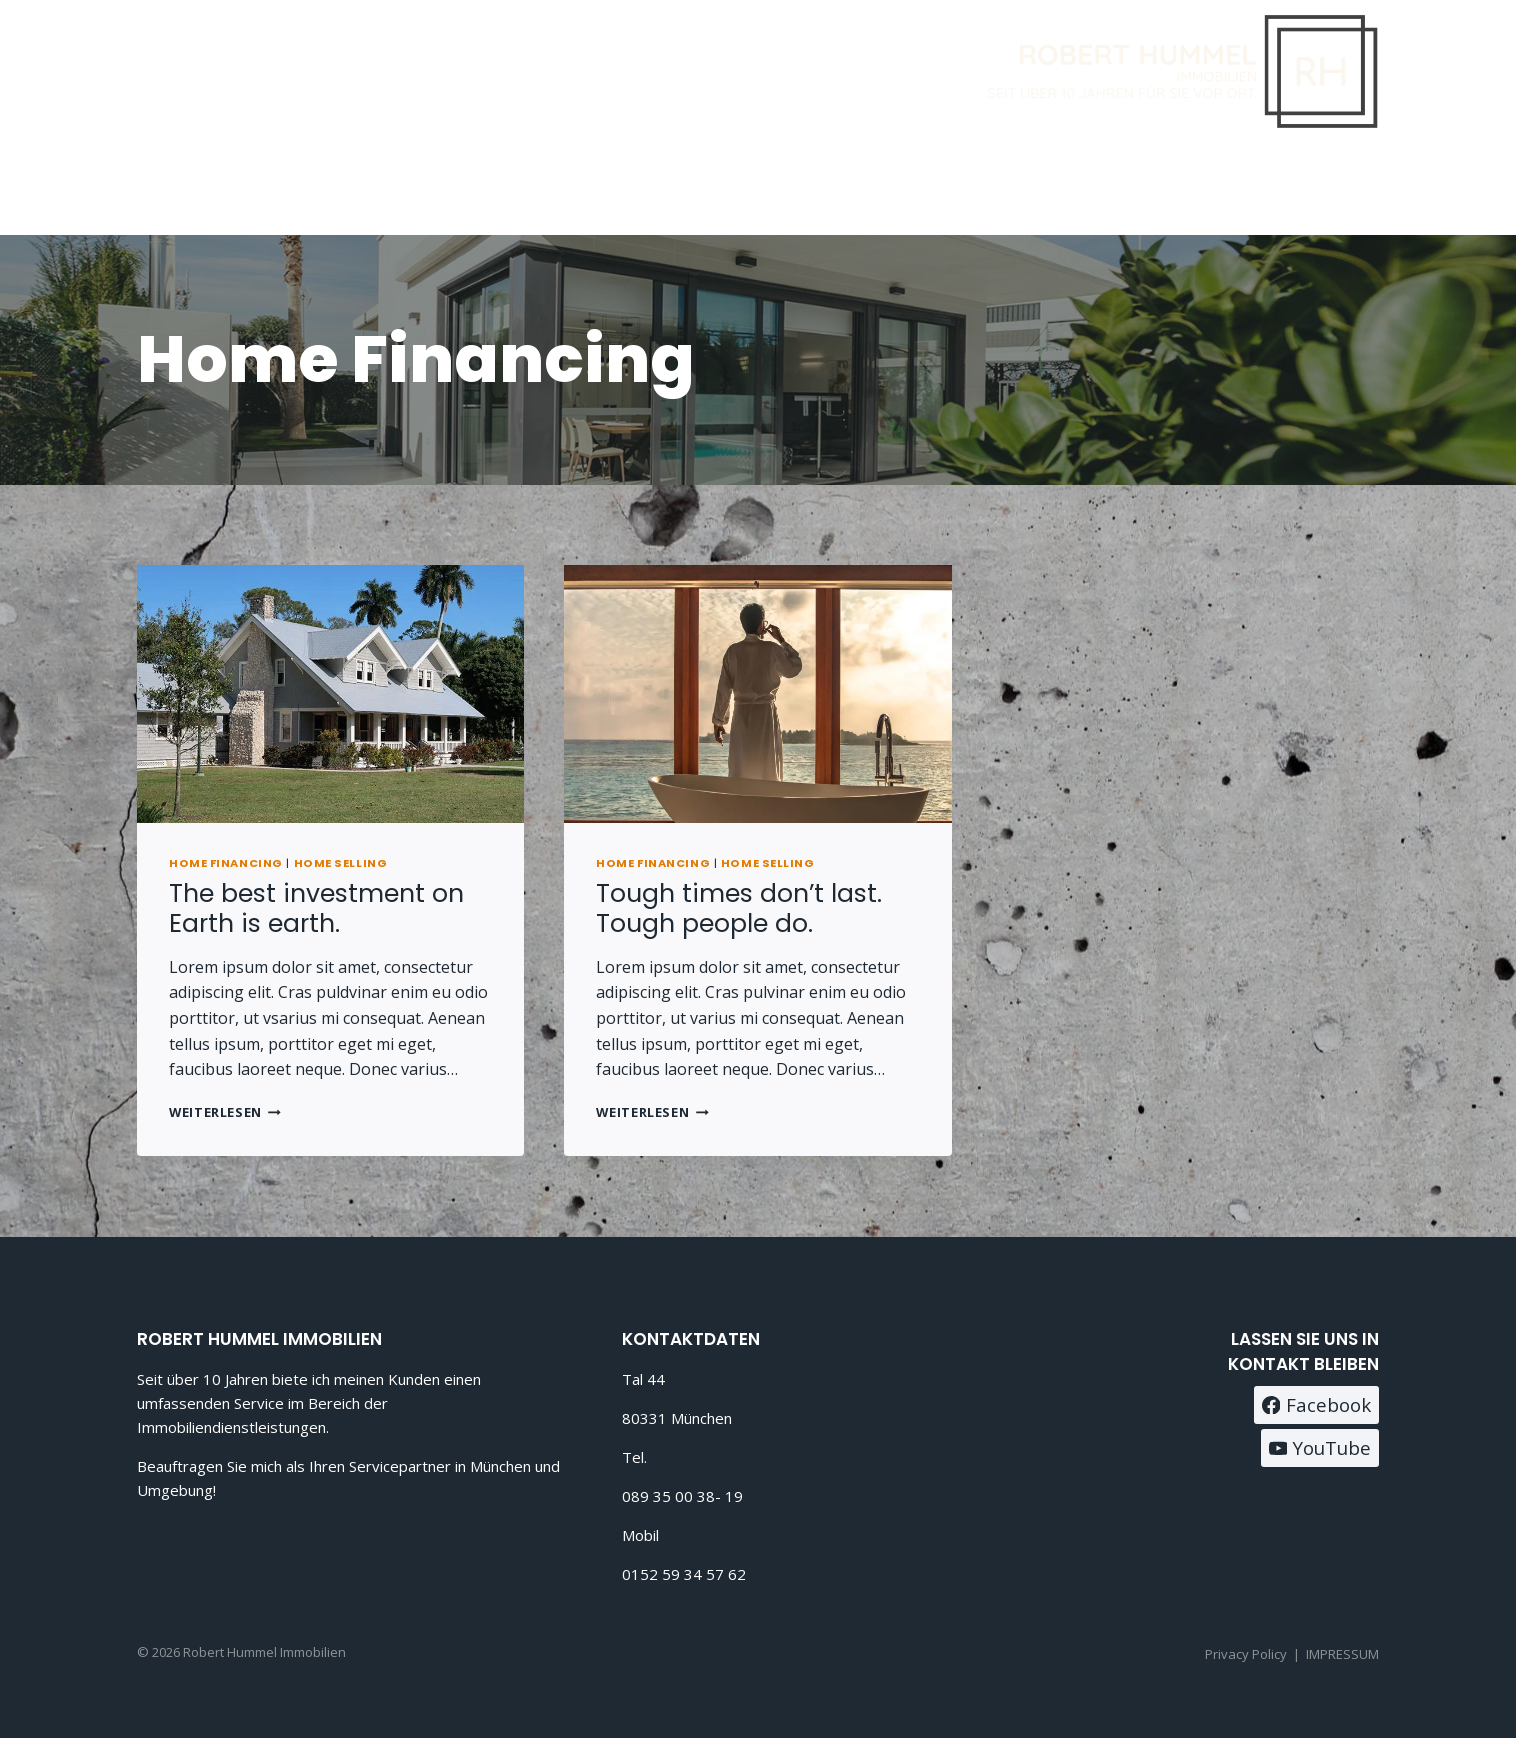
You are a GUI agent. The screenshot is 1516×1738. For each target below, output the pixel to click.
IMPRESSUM (1342, 1654)
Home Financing (226, 863)
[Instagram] (1356, 185)
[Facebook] (1306, 185)
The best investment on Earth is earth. (316, 908)
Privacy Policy (1246, 1654)
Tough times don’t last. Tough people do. (739, 908)
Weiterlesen (225, 1112)
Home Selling (341, 863)
